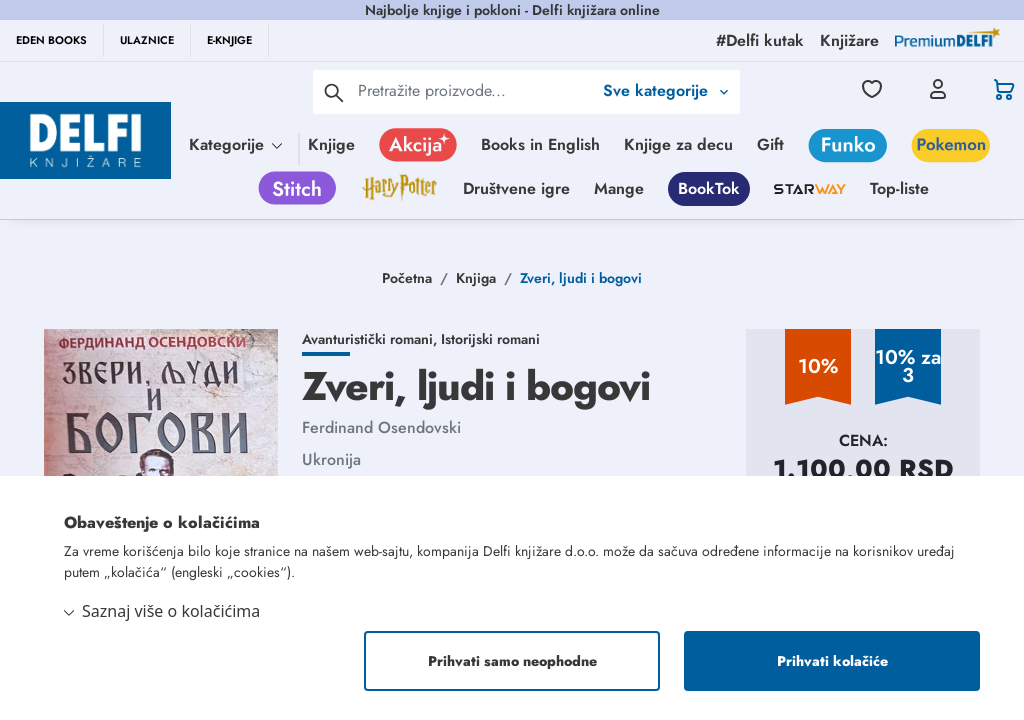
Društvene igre (516, 188)
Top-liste (899, 188)
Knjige (331, 144)
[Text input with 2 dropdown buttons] (475, 90)
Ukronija (331, 459)
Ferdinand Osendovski (381, 427)
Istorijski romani (490, 339)
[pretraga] (334, 92)
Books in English (540, 144)
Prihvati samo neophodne (512, 661)
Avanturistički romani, (371, 339)
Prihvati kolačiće (832, 661)
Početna (407, 278)
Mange (619, 188)
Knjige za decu (678, 144)
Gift (770, 144)
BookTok (709, 188)
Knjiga (476, 278)
